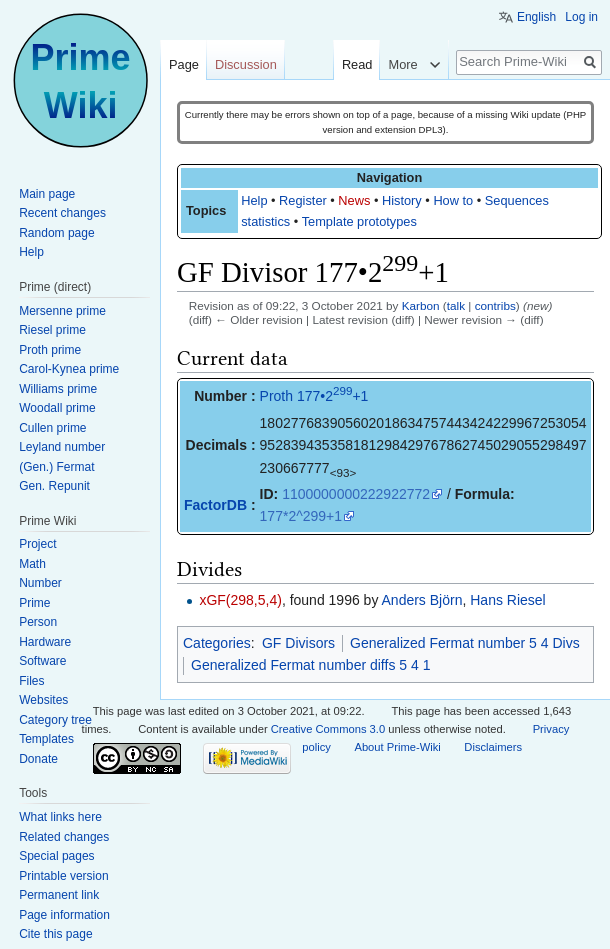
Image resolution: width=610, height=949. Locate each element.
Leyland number (62, 447)
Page (184, 64)
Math (32, 564)
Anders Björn (422, 600)
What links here (60, 817)
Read (357, 64)
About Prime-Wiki (397, 747)
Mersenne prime (62, 311)
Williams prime (58, 389)
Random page (56, 233)
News (354, 200)
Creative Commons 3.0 (328, 729)
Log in (581, 17)
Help (254, 200)
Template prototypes (359, 221)
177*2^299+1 (301, 516)
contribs (495, 305)
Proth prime (50, 350)
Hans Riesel (507, 600)
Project (37, 544)
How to (453, 200)
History (402, 200)
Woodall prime (57, 408)
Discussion (246, 64)
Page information (64, 915)
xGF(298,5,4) (240, 600)
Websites (43, 700)
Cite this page (55, 934)
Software (42, 661)
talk (456, 305)
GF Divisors (298, 643)
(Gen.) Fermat (56, 467)
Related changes (64, 837)
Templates (46, 739)
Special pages (56, 856)
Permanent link (59, 895)
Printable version (63, 876)
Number (40, 583)
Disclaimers (493, 747)
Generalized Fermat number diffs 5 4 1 (310, 665)
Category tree (55, 720)
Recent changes (62, 213)
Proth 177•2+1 (314, 396)
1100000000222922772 (356, 494)
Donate (38, 759)
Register (303, 200)
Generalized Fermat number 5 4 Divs (465, 643)
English (536, 17)
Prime (34, 603)
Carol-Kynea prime (69, 369)
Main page (47, 194)
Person (38, 622)
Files (31, 681)
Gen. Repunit (54, 486)
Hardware (45, 642)
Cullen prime (52, 428)
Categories (217, 643)
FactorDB (215, 505)
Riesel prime (52, 330)
